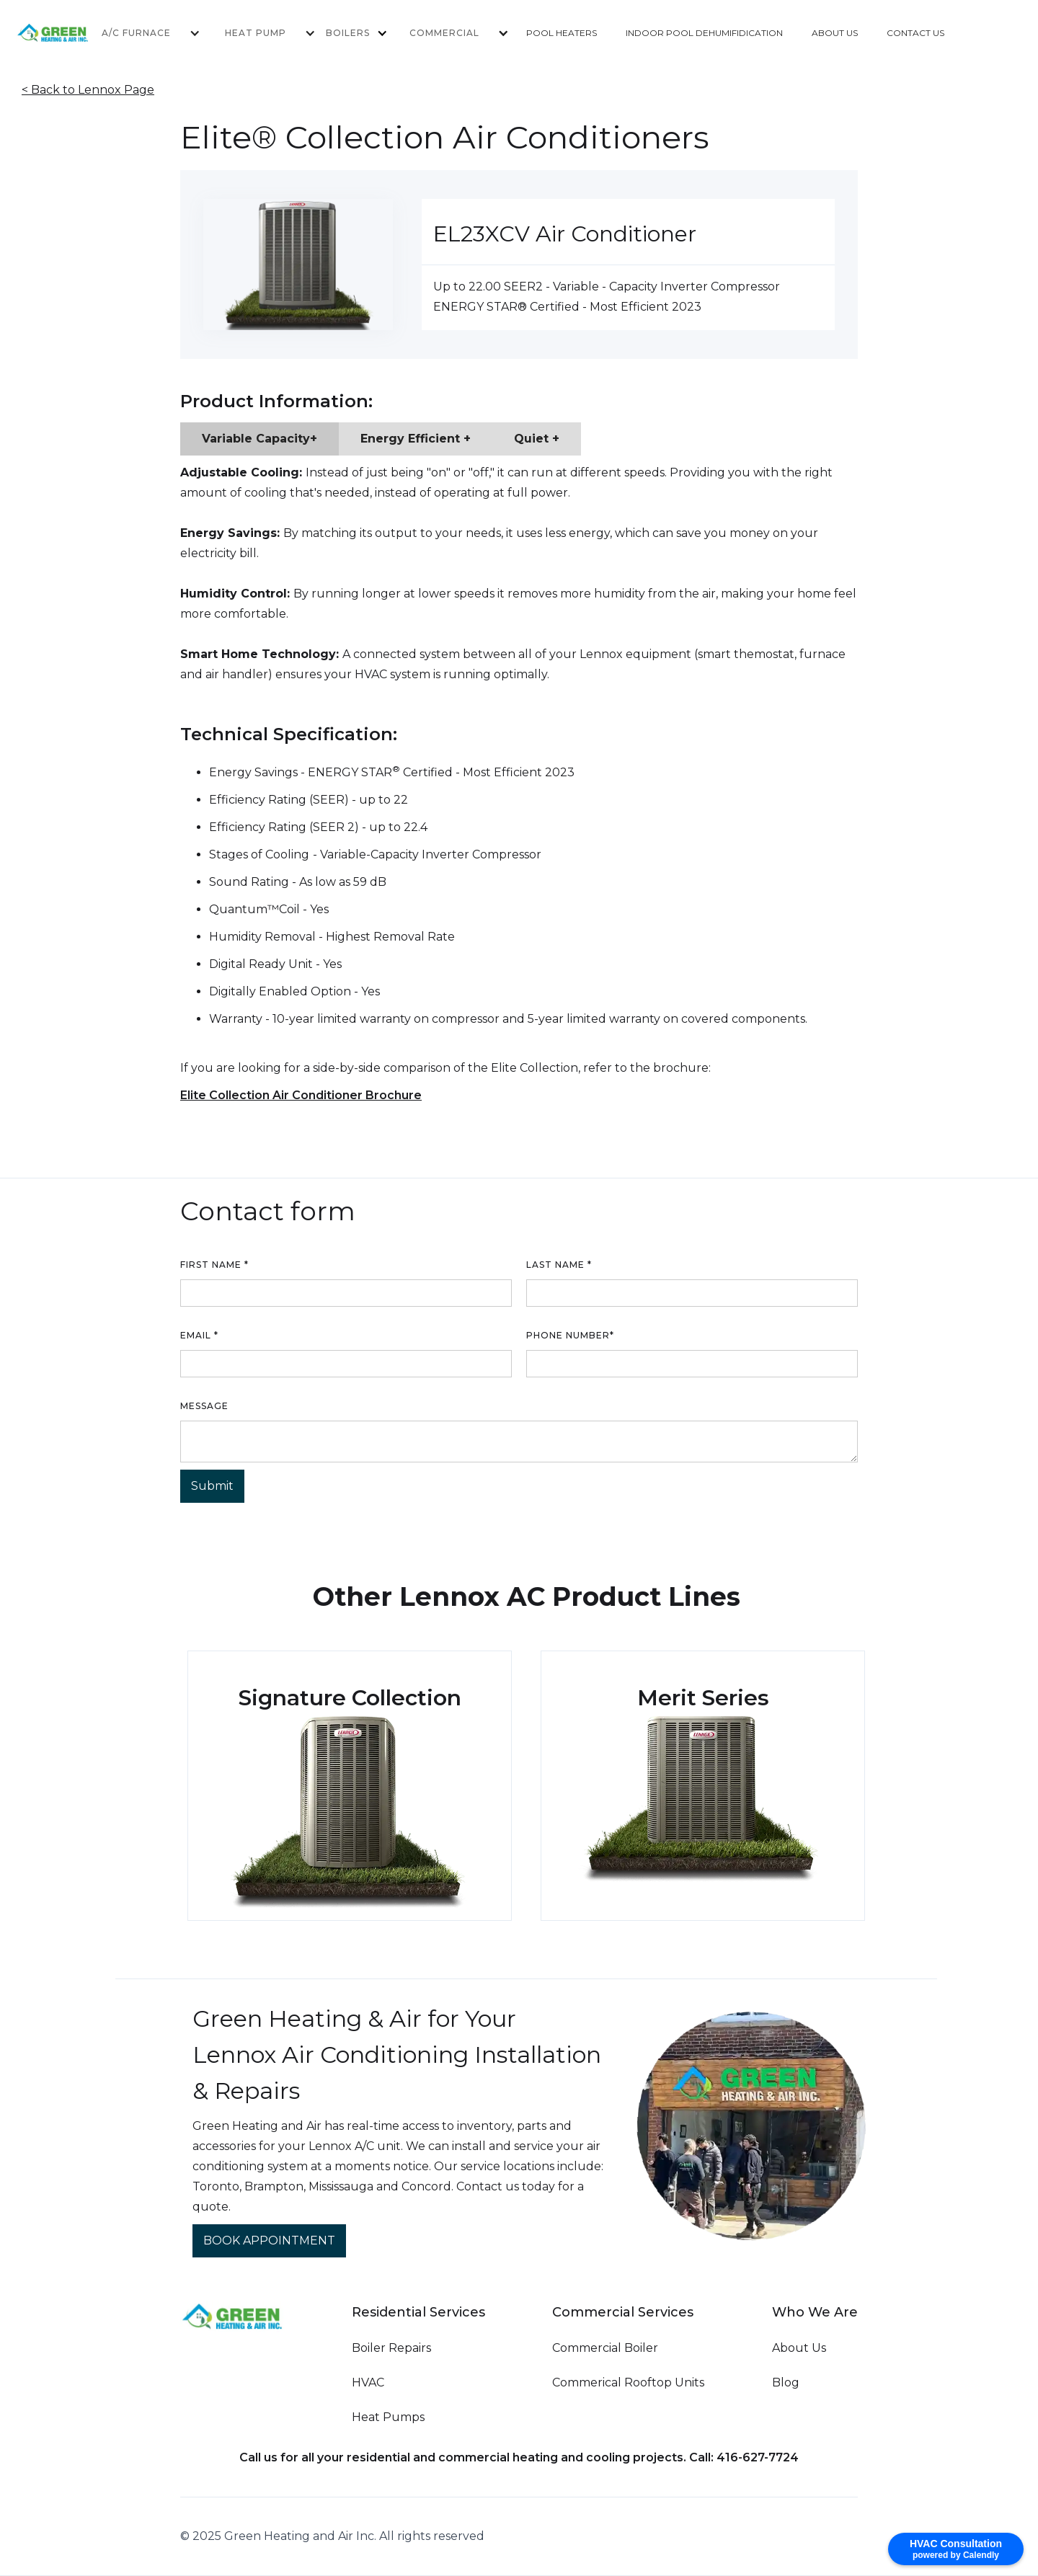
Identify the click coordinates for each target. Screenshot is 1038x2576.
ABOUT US (835, 32)
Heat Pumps (388, 2417)
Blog (785, 2382)
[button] (141, 33)
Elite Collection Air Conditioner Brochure (301, 1095)
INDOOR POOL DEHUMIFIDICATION (704, 32)
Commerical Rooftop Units (628, 2382)
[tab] (259, 439)
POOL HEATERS (561, 32)
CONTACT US (915, 32)
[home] (73, 33)
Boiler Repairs (391, 2348)
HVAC (368, 2382)
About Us (799, 2348)
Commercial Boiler (605, 2348)
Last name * (559, 1264)
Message (204, 1405)
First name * (214, 1264)
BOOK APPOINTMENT (269, 2240)
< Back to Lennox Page (88, 90)
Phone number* (570, 1335)
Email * (199, 1335)
